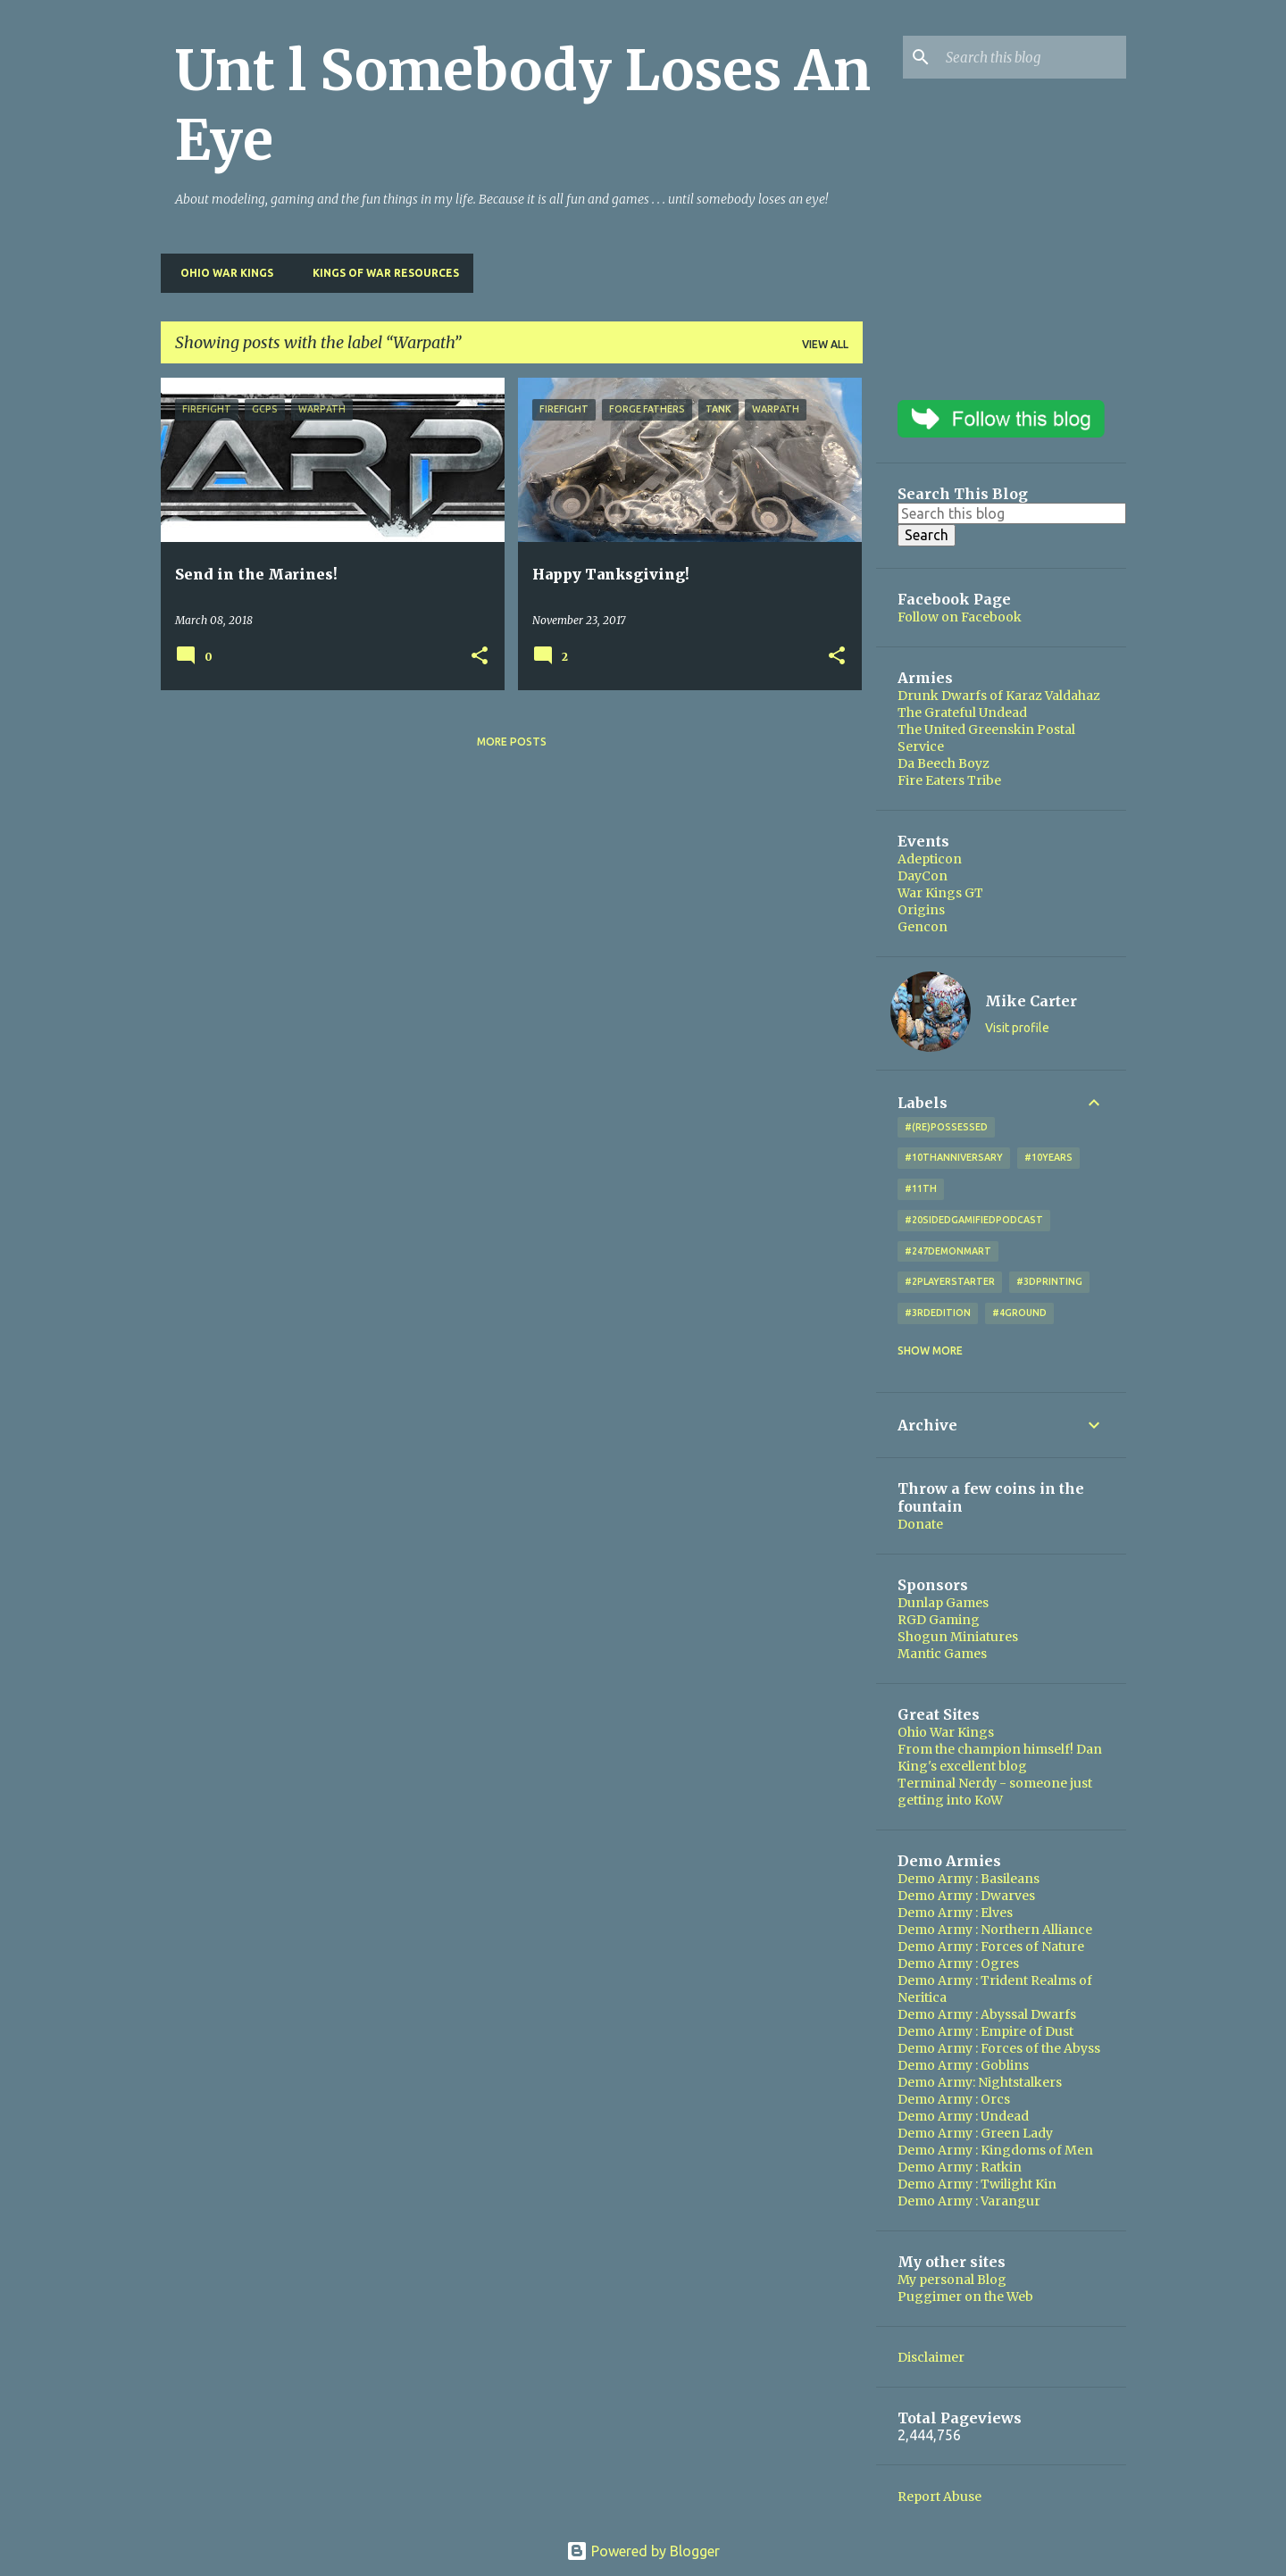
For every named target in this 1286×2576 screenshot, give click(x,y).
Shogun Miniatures (958, 1637)
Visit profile (1017, 1028)
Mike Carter (1031, 1001)
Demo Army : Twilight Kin (977, 2184)
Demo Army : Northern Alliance (995, 1930)
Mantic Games (942, 1654)
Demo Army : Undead (963, 2116)
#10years (1048, 1157)
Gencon (923, 927)
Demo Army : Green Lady (975, 2133)
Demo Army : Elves (955, 1913)
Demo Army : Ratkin (960, 2167)
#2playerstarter (950, 1281)
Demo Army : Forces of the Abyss (999, 2048)
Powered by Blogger (643, 2551)
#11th (921, 1188)
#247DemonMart (948, 1251)
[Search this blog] (1032, 57)
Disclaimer (931, 2357)
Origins (921, 910)
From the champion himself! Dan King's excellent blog (1000, 1757)
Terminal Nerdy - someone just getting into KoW (995, 1791)
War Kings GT (940, 893)
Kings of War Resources (380, 273)
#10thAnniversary (954, 1157)
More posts (512, 741)
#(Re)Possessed (946, 1126)
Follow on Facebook (960, 617)
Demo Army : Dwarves (966, 1896)
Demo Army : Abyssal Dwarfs (987, 2014)
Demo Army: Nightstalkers (980, 2082)
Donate (920, 1524)
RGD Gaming (939, 1620)
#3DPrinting (1049, 1281)
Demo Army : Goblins (963, 2065)
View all (825, 344)
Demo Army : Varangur (969, 2201)
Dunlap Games (943, 1603)
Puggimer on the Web (965, 2296)
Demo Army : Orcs (954, 2099)
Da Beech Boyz (944, 763)
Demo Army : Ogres (958, 1963)
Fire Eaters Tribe (949, 780)
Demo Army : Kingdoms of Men (995, 2150)
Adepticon (930, 859)
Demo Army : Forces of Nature (991, 1946)
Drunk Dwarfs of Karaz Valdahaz (999, 696)
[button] (479, 657)
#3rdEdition (938, 1312)
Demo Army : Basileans (969, 1879)
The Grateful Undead (962, 712)
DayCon (923, 876)
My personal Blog (952, 2280)
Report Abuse (939, 2496)
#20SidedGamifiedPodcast (974, 1219)
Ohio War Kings (221, 273)
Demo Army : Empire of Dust (985, 2031)
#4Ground (1019, 1312)
